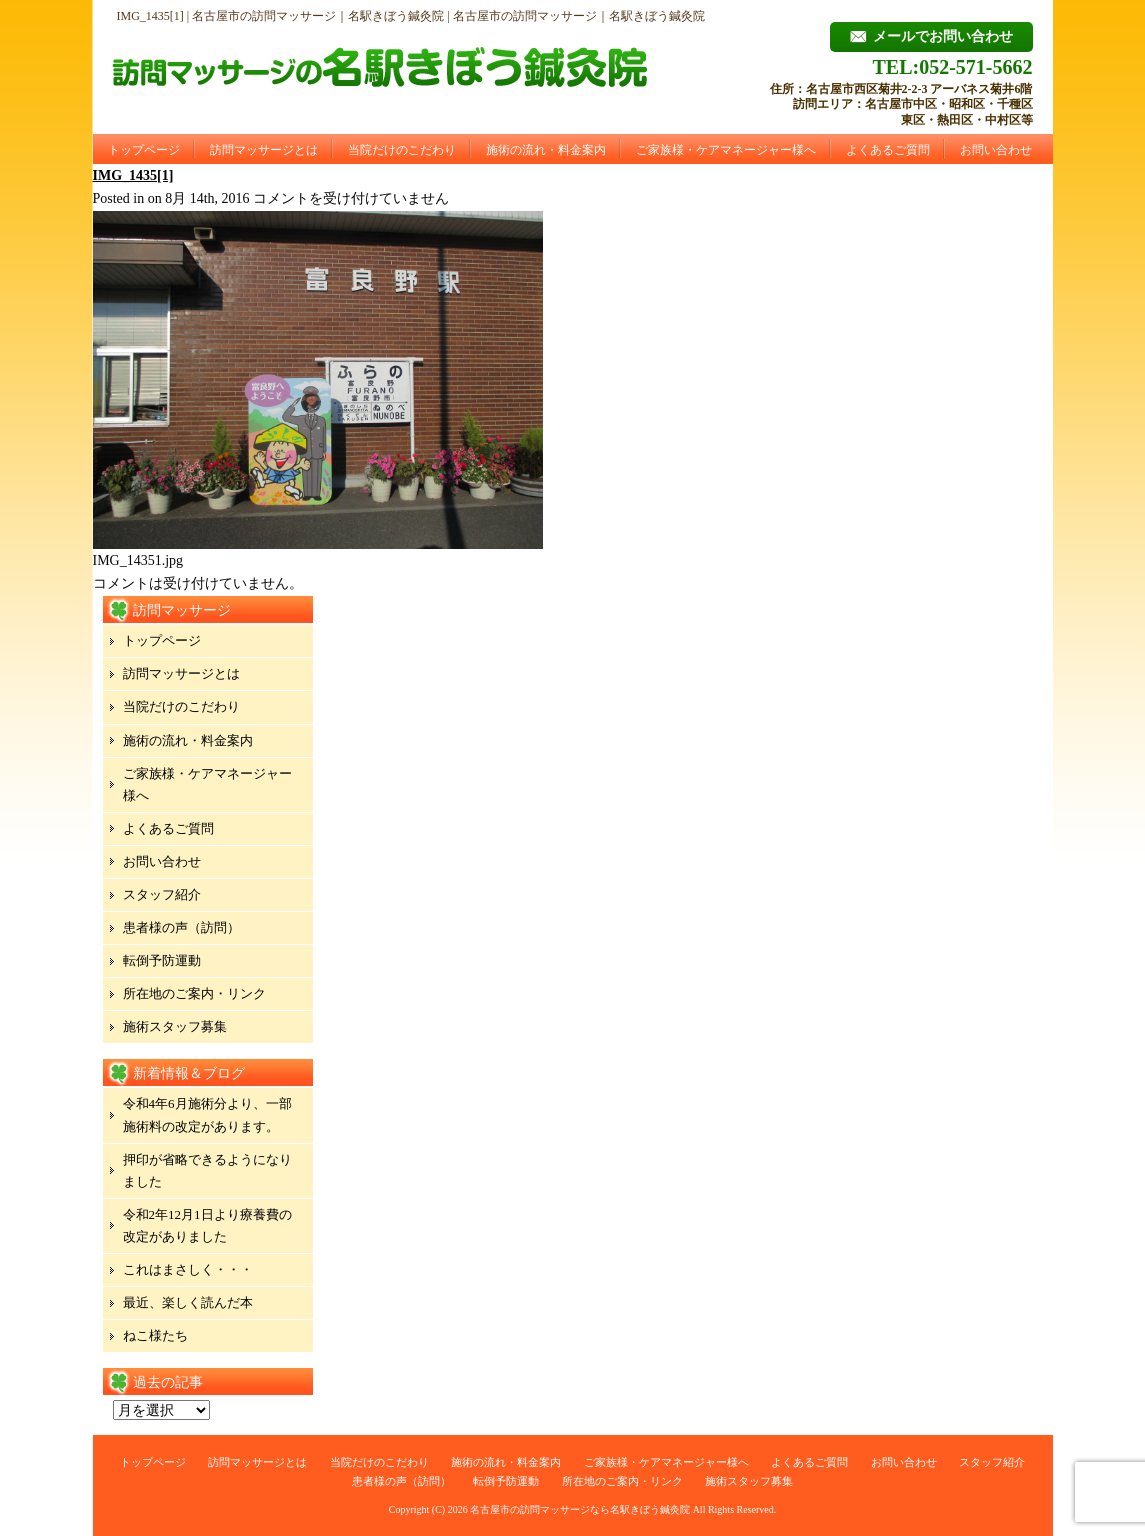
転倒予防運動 (162, 960)
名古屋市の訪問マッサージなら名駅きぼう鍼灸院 (580, 1509)
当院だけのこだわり (402, 150)
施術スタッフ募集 (175, 1026)
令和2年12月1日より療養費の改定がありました (207, 1225)
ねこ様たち (155, 1335)
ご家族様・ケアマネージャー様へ (726, 150)
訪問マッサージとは (264, 150)
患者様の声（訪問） (181, 927)
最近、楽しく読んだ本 (188, 1302)
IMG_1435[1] (133, 175)
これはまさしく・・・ (188, 1269)
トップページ (144, 150)
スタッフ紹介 (162, 894)
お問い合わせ (996, 150)
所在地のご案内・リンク (194, 993)
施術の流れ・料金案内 (546, 150)
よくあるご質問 (888, 150)
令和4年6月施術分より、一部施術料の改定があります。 (207, 1114)
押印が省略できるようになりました (207, 1170)
